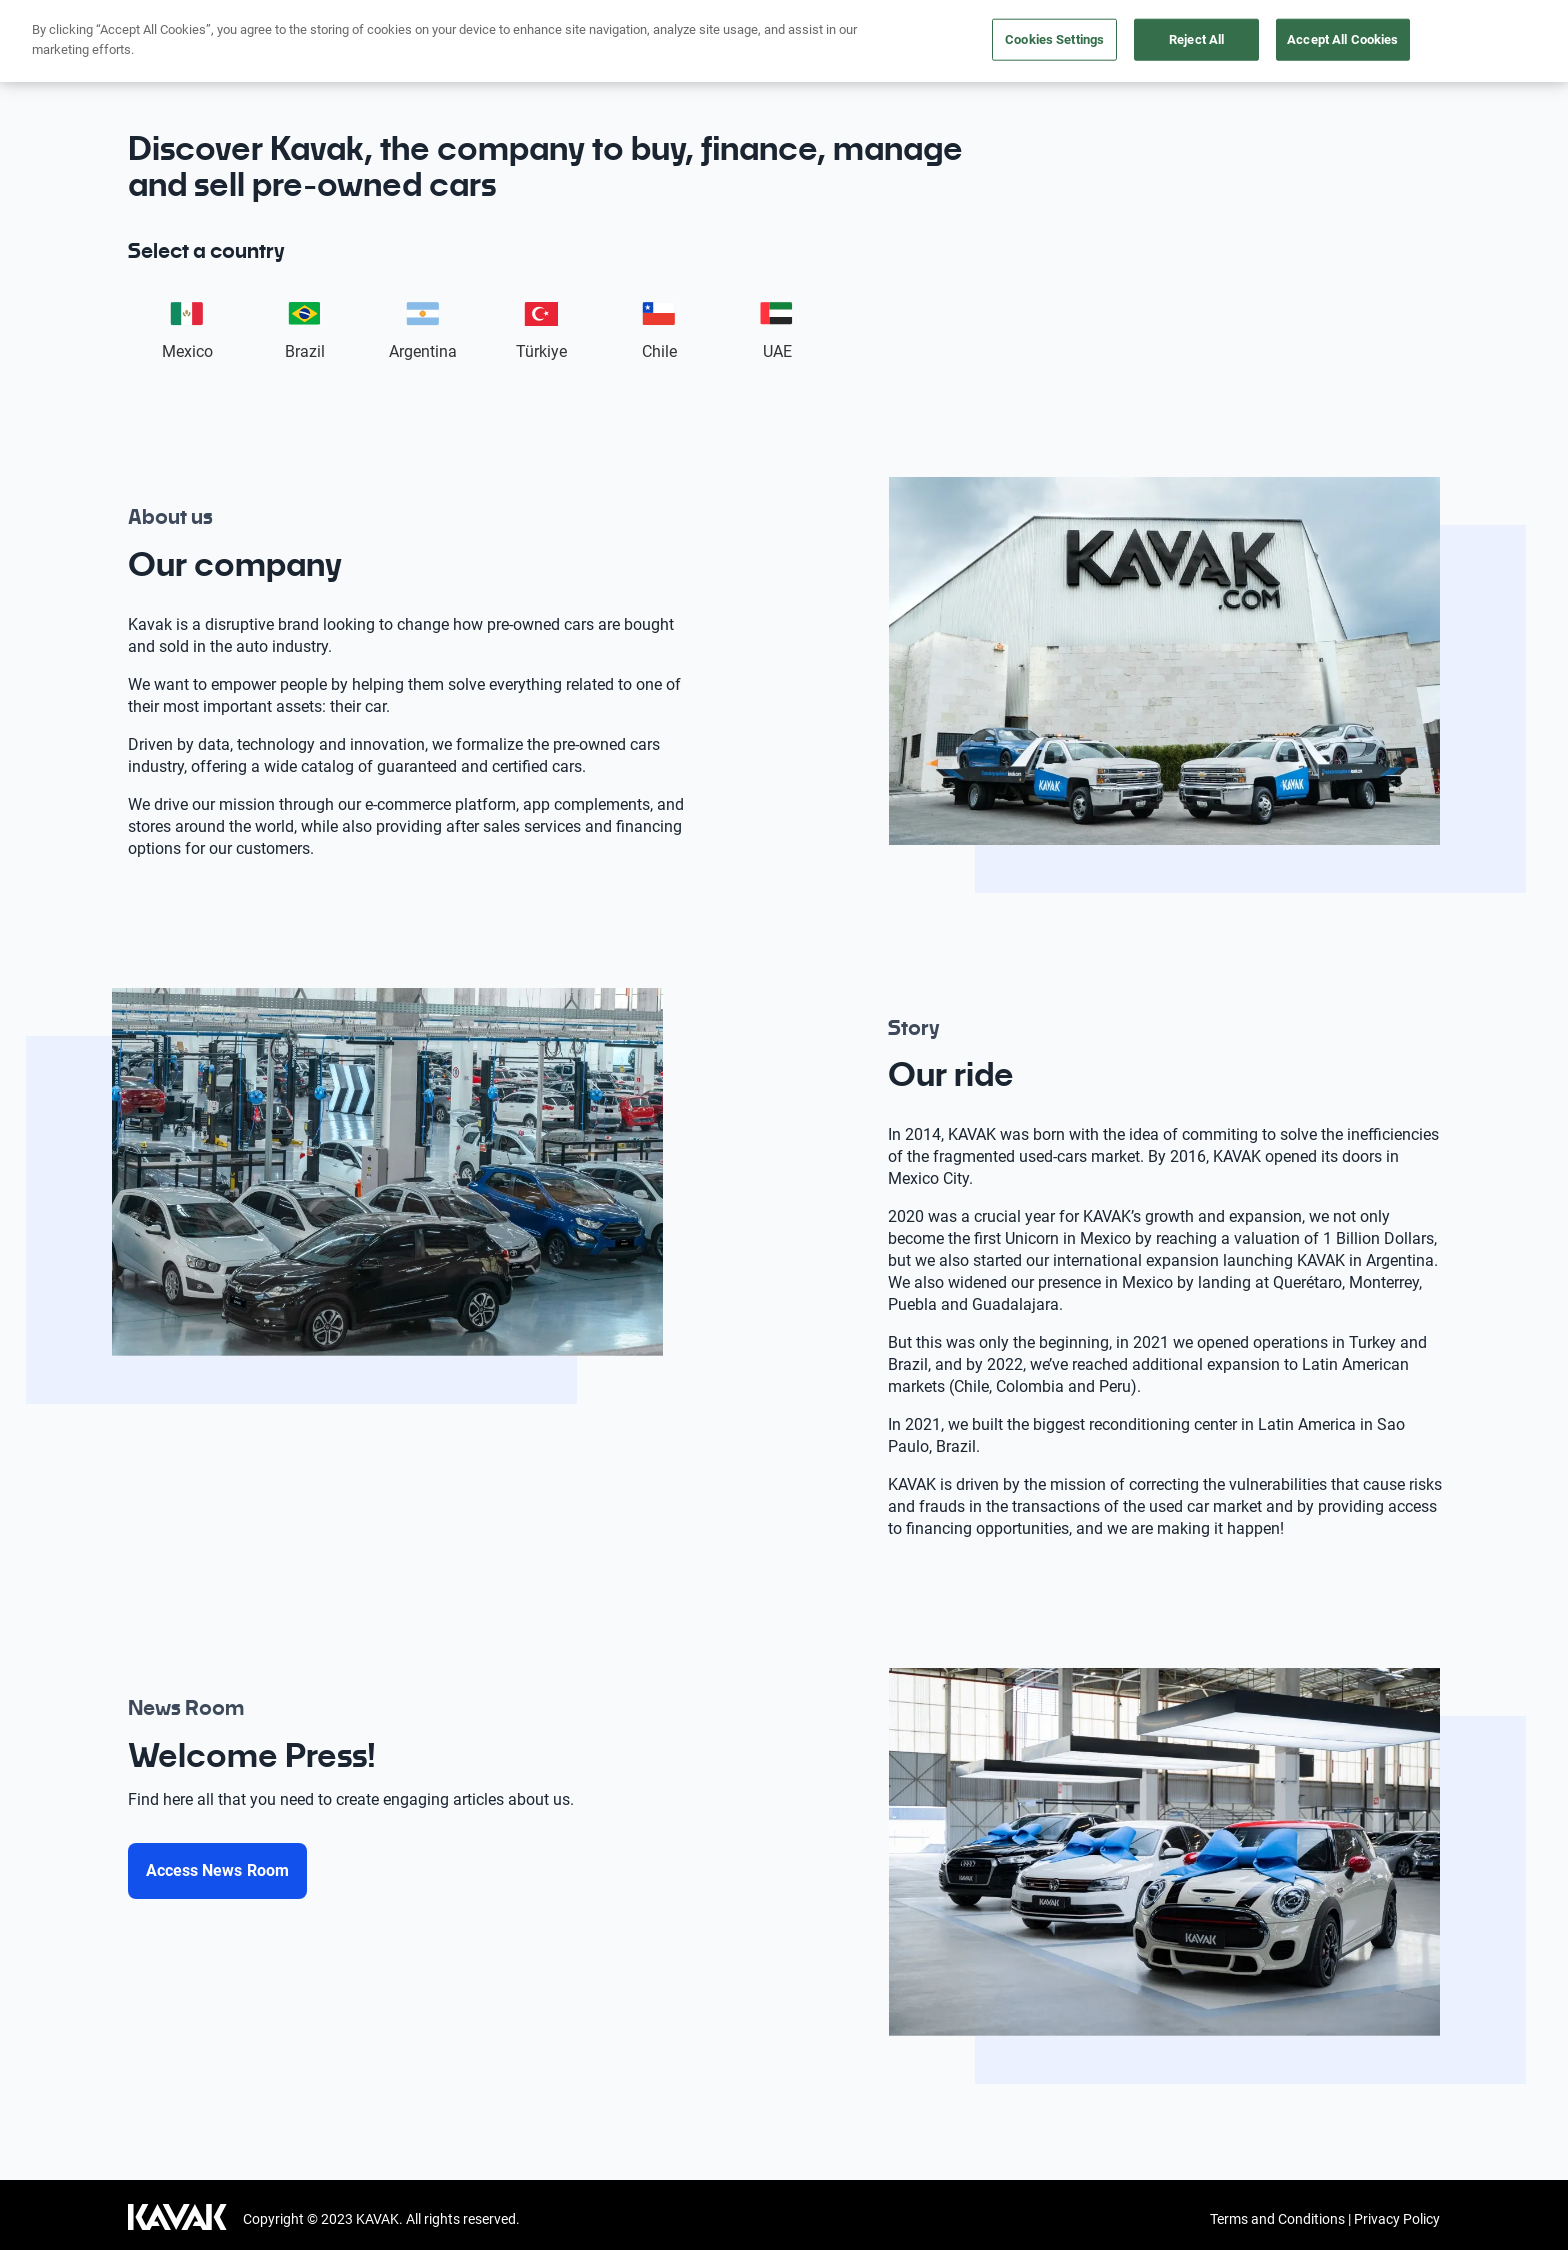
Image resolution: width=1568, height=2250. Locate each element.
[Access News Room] (217, 1871)
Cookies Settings (1054, 39)
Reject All (1196, 39)
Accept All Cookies (1342, 39)
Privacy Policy (1397, 2219)
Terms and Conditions (1277, 2219)
